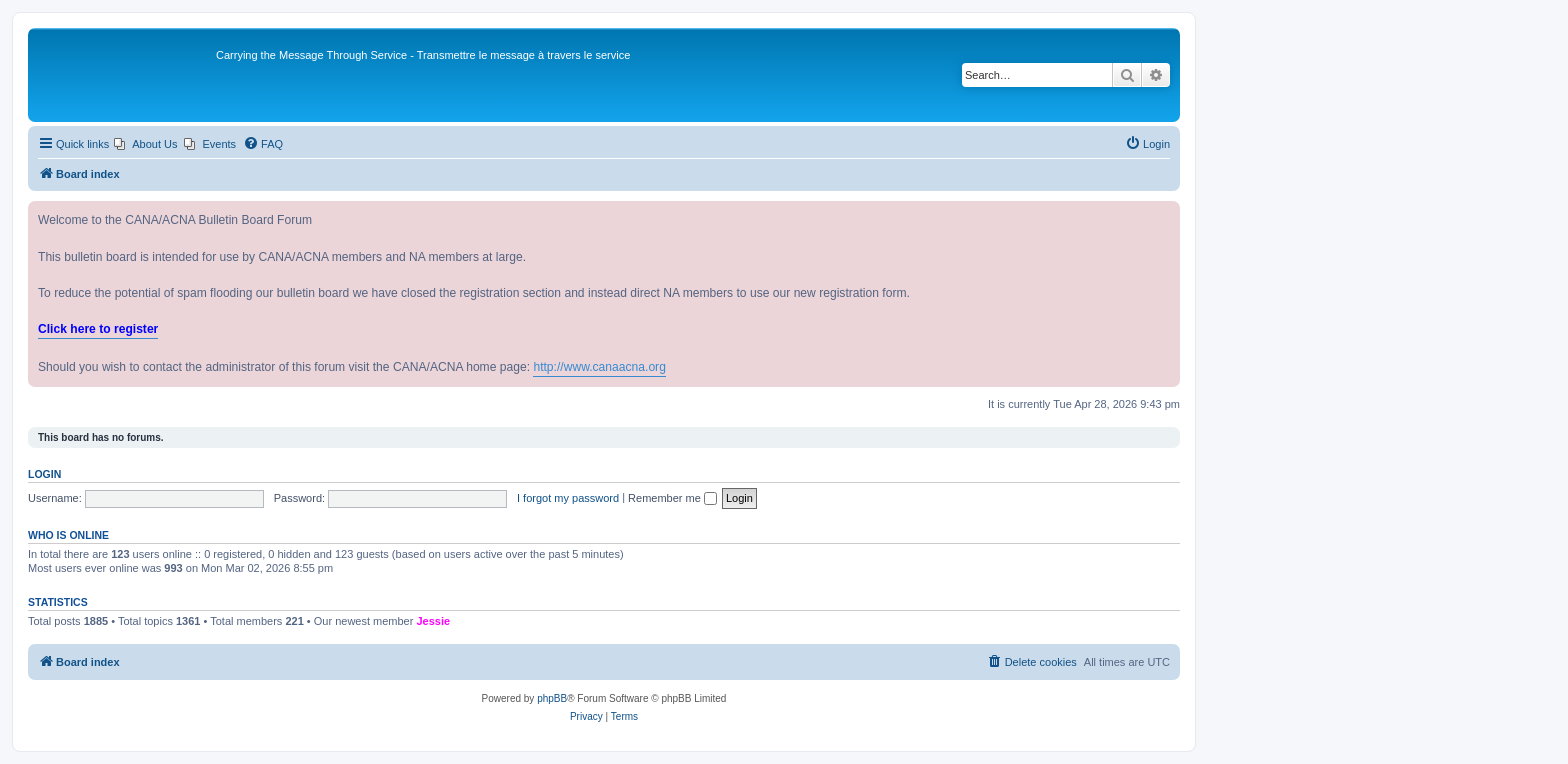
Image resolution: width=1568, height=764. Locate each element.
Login (44, 474)
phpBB (552, 698)
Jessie (433, 621)
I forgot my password (568, 498)
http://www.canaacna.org (599, 367)
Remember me (672, 498)
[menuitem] (145, 144)
